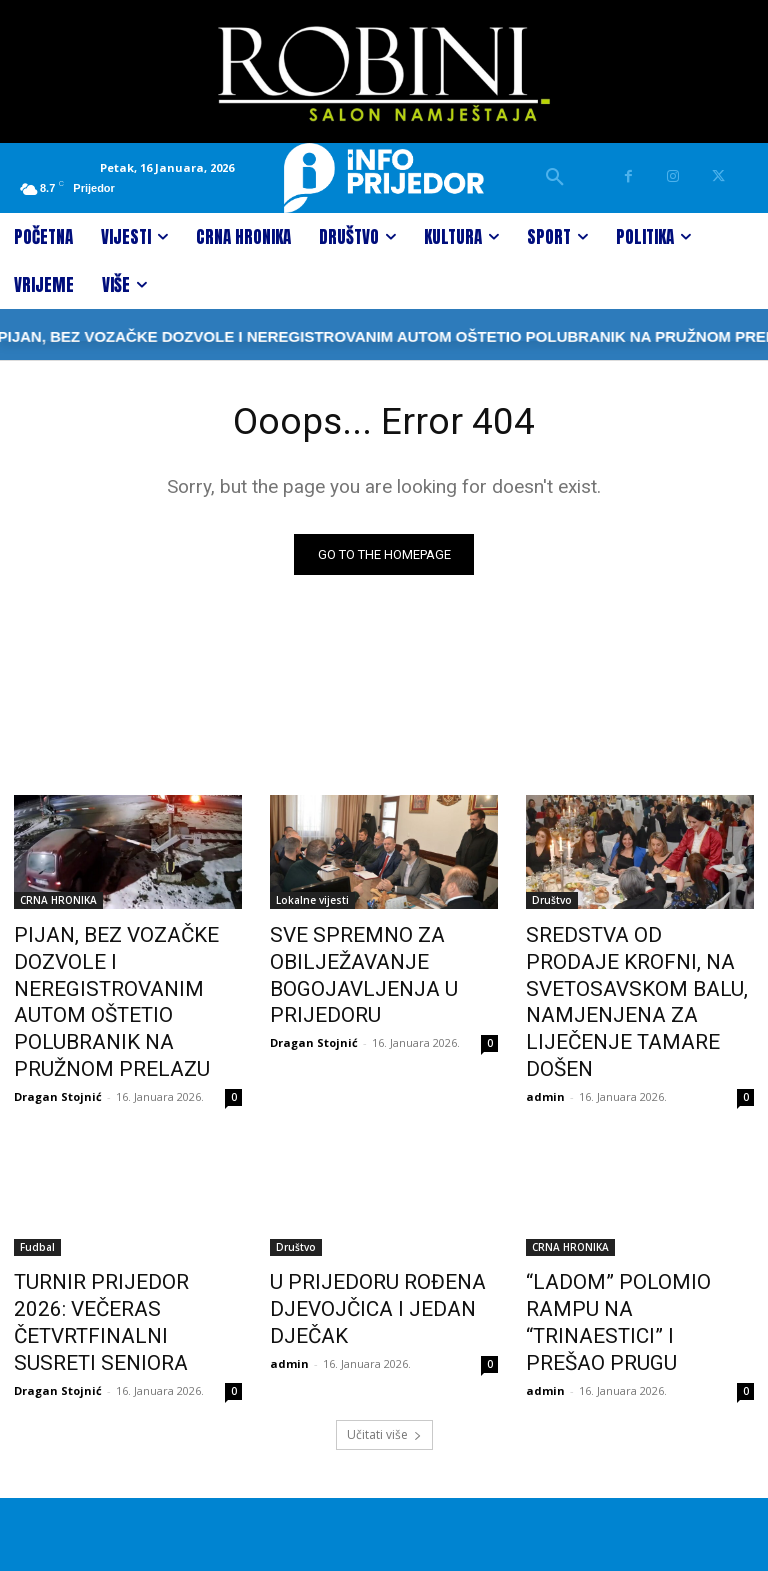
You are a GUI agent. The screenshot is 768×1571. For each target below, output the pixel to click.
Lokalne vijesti (312, 901)
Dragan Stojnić (58, 1047)
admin (545, 1025)
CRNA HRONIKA (58, 901)
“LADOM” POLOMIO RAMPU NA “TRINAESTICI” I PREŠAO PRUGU (631, 1253)
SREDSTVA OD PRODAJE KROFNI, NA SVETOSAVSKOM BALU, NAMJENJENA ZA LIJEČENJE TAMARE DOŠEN (635, 967)
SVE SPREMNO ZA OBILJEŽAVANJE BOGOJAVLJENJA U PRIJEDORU (346, 967)
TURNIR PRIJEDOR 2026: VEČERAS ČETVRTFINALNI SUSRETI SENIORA (112, 1253)
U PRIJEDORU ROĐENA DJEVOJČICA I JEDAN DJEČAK (355, 1253)
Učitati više (384, 1343)
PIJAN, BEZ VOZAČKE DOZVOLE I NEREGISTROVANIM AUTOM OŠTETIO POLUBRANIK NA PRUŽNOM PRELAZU (119, 978)
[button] (555, 178)
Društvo (552, 901)
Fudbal (37, 1198)
